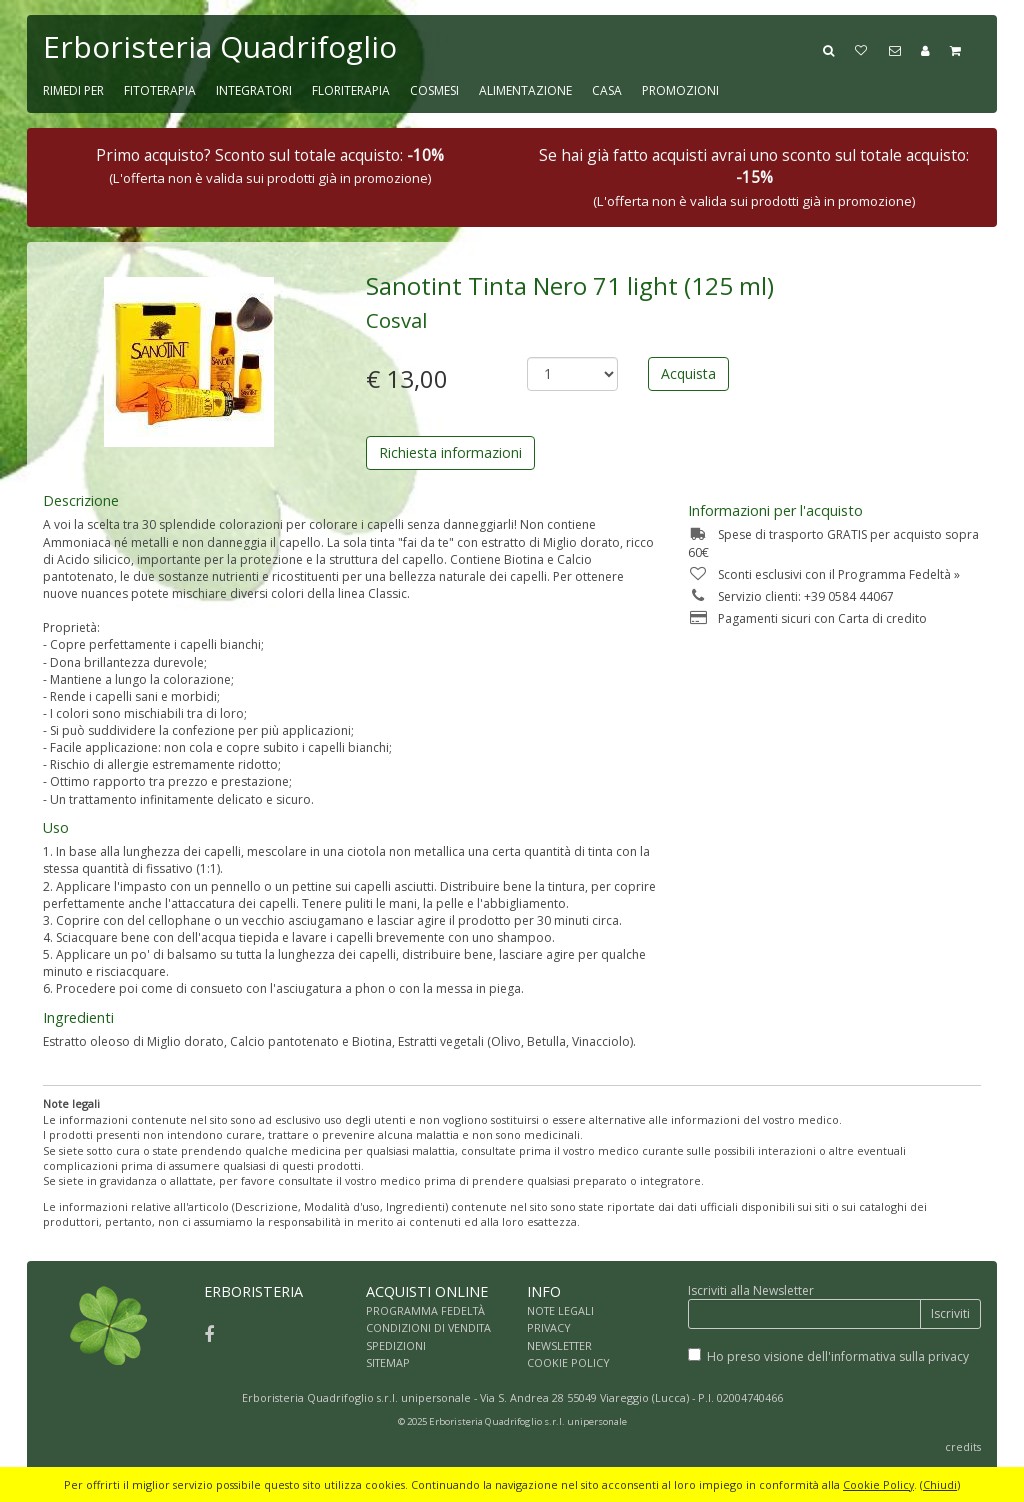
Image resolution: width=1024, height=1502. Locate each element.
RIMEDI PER (73, 90)
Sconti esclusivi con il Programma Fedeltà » (824, 574)
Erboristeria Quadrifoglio (220, 46)
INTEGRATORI (254, 90)
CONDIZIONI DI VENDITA (428, 1327)
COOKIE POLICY (568, 1362)
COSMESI (434, 90)
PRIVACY (549, 1327)
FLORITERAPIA (351, 90)
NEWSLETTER (559, 1345)
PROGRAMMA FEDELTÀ (425, 1310)
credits (963, 1446)
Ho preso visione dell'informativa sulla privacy (838, 1356)
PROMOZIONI (680, 90)
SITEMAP (388, 1362)
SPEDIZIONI (396, 1345)
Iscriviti (950, 1313)
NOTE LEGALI (560, 1310)
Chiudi (940, 1484)
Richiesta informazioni (450, 452)
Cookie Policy (878, 1484)
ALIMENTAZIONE (525, 90)
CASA (607, 90)
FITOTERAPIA (160, 90)
